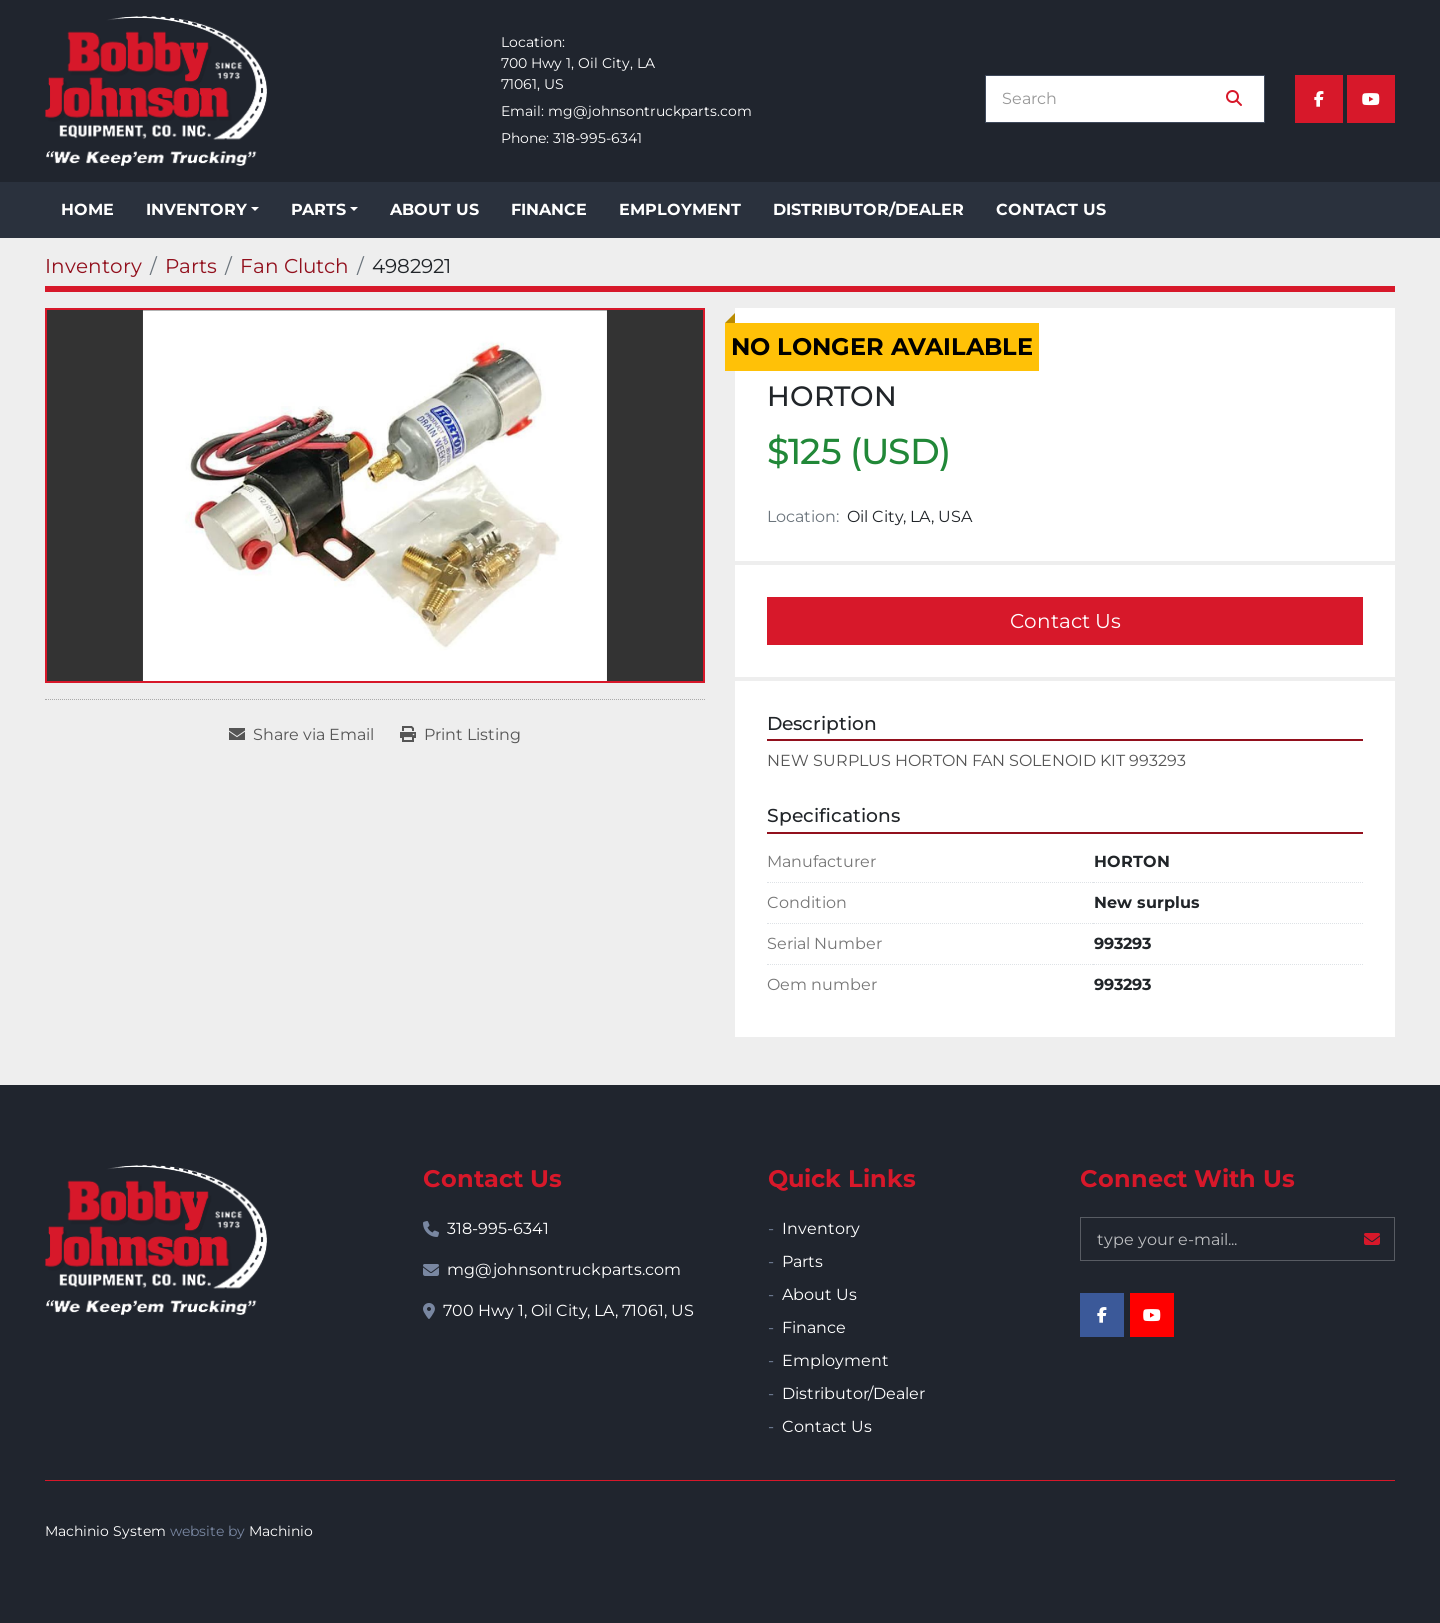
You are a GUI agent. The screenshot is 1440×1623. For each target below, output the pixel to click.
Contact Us (1051, 209)
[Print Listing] (460, 735)
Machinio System (105, 1531)
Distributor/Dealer (868, 209)
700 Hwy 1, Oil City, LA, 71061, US (568, 1310)
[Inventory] (93, 266)
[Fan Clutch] (294, 266)
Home (87, 209)
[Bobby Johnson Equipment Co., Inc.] (156, 1240)
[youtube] (1371, 99)
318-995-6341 (597, 138)
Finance (549, 209)
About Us (434, 209)
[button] (202, 210)
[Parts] (191, 266)
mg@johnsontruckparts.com (650, 111)
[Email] (1237, 1239)
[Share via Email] (301, 735)
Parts (318, 209)
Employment (680, 209)
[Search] (1111, 99)
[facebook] (1319, 99)
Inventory (196, 209)
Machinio (281, 1531)
